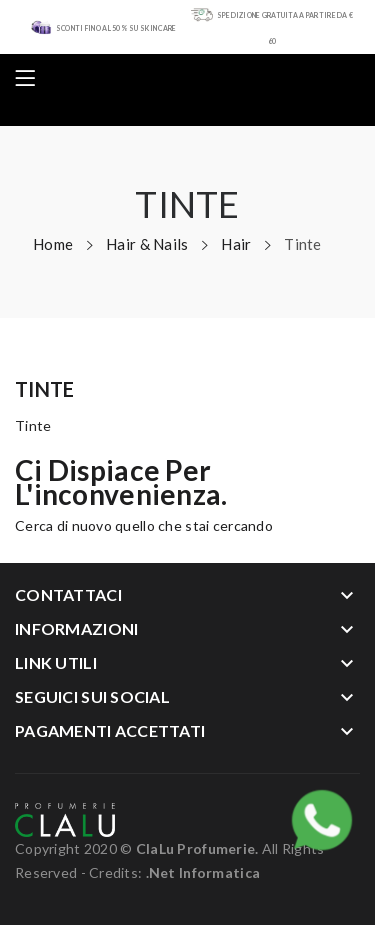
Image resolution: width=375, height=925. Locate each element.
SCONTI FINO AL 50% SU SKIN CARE (116, 28)
